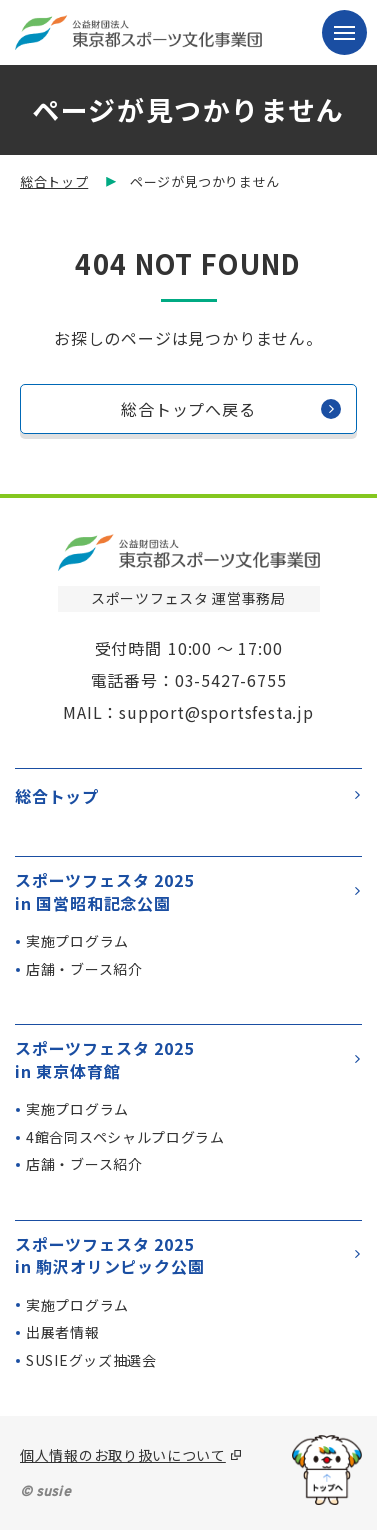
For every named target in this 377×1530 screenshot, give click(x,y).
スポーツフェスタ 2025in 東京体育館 (187, 1059)
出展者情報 (63, 1332)
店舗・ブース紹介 (84, 969)
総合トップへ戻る (231, 409)
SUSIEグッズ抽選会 (91, 1360)
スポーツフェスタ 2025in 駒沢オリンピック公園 (187, 1255)
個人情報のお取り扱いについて (123, 1455)
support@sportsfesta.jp (216, 712)
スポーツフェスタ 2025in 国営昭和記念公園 (187, 891)
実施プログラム (77, 941)
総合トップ (54, 181)
